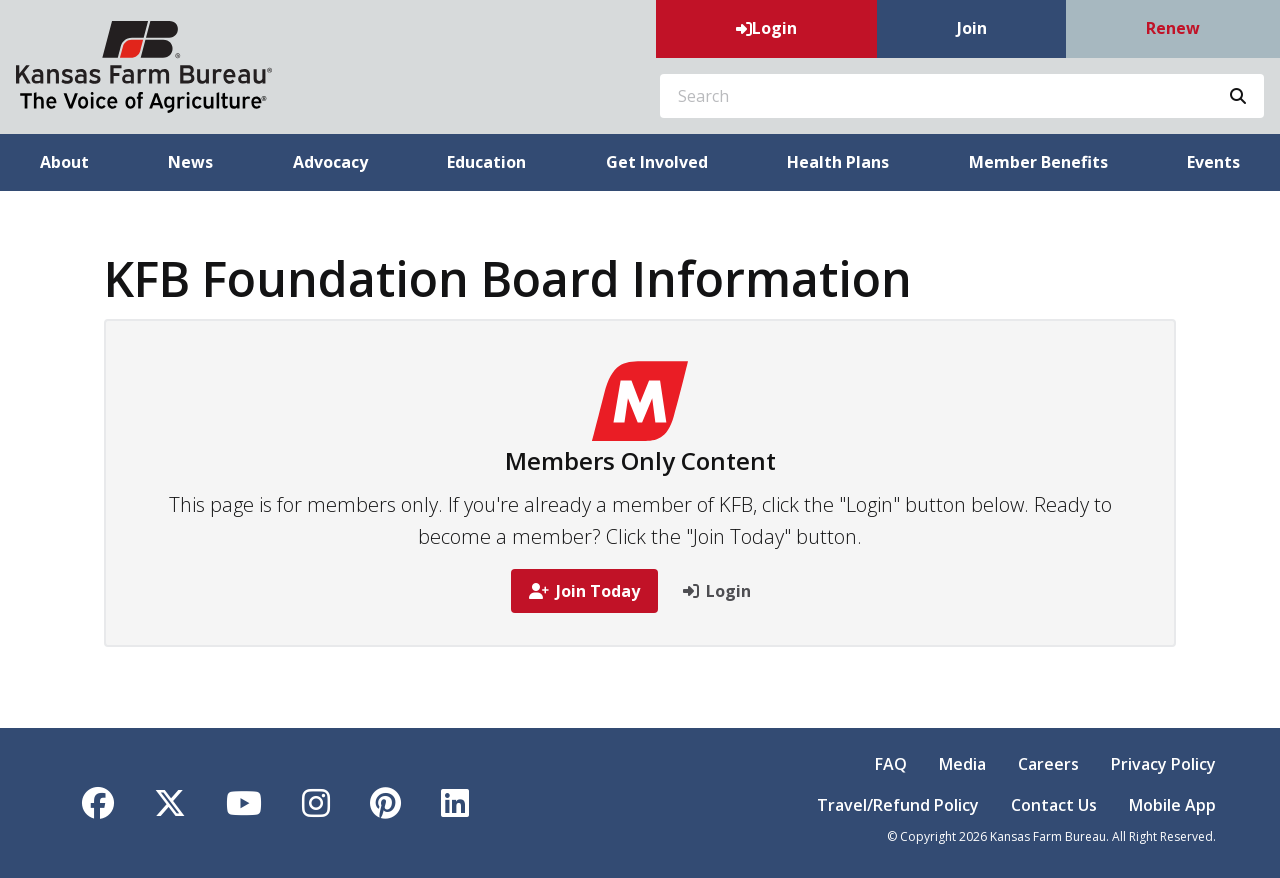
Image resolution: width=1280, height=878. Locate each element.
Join (972, 28)
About (64, 162)
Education (486, 162)
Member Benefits (1038, 162)
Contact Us (1054, 805)
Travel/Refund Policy (898, 805)
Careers (1048, 764)
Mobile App (1172, 805)
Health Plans (838, 162)
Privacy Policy (1163, 764)
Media (962, 764)
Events (1213, 162)
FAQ (891, 764)
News (190, 162)
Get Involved (657, 162)
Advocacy (330, 162)
